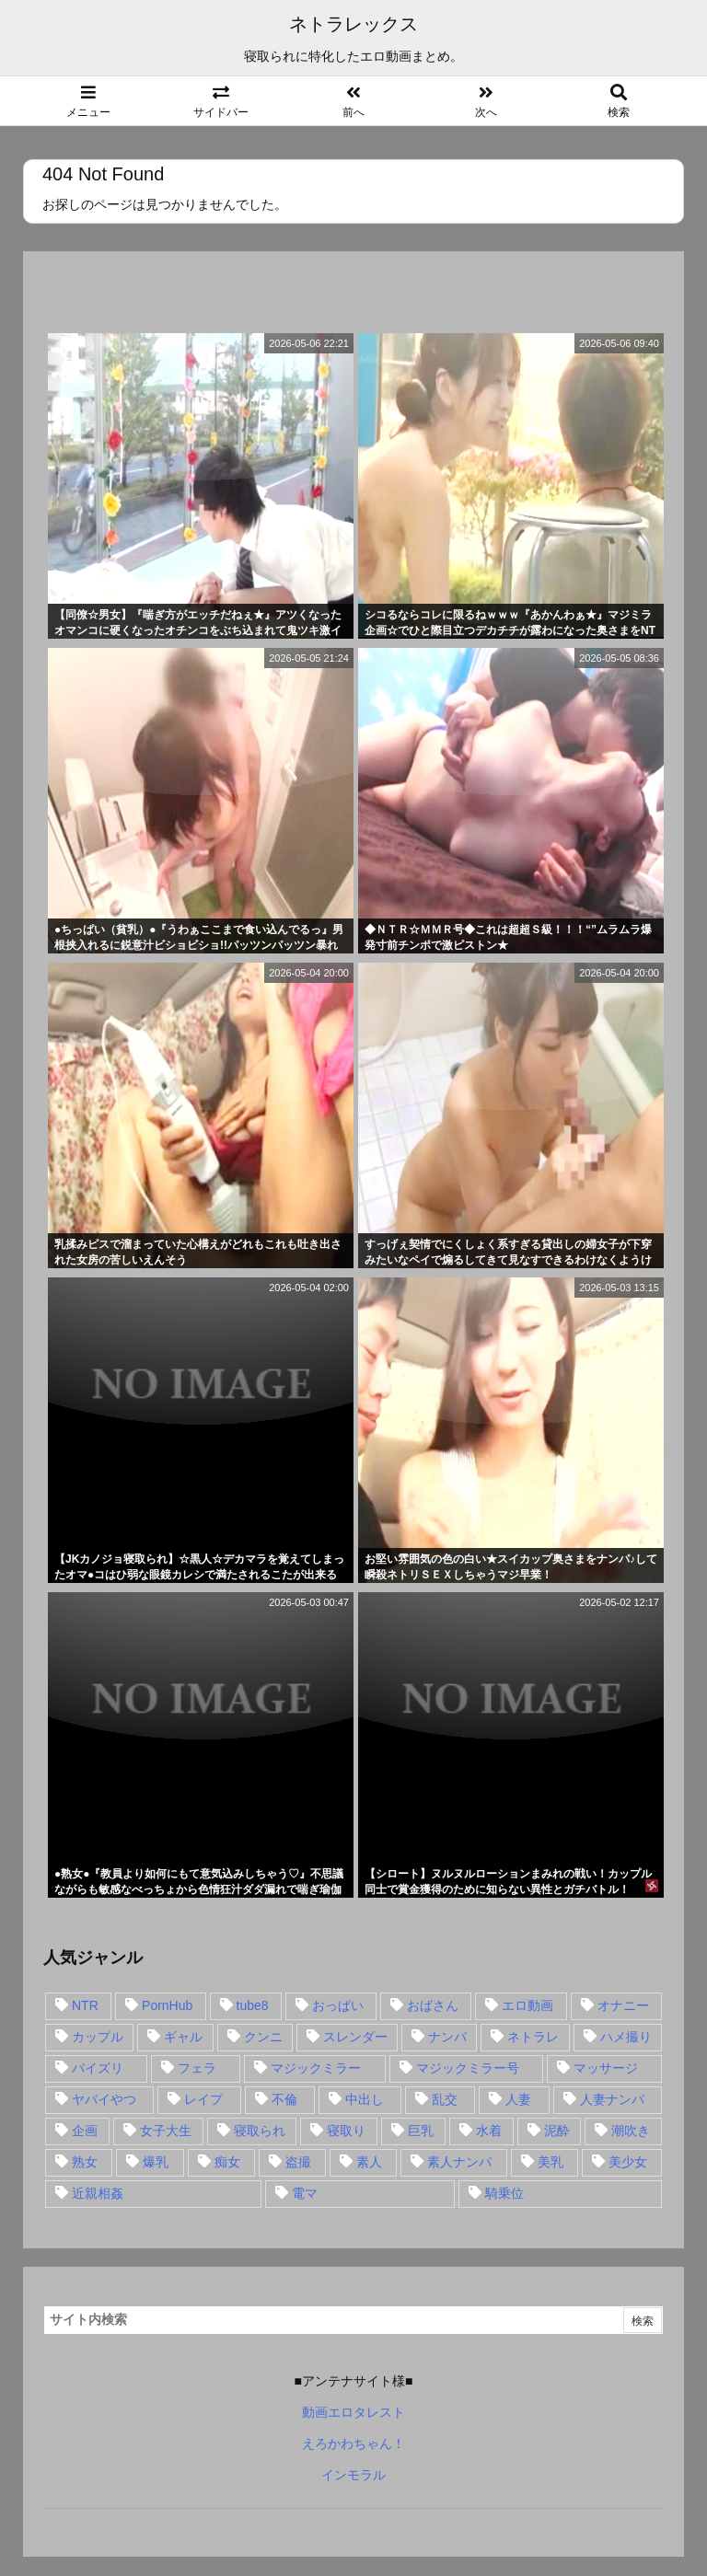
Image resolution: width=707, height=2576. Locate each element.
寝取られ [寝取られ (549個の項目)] (259, 2130)
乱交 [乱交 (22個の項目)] (445, 2099)
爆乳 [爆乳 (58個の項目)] (155, 2161)
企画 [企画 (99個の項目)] (85, 2130)
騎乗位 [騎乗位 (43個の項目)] (504, 2193)
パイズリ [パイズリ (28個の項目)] (97, 2068)
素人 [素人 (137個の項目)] (369, 2161)
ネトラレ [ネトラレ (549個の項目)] (533, 2036)
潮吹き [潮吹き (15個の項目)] (630, 2130)
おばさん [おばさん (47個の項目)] (432, 2005)
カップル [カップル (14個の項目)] (97, 2036)
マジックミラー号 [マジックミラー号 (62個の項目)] (467, 2068)
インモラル (353, 2474)
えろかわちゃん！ (353, 2443)
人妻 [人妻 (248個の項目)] (518, 2099)
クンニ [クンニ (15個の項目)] (263, 2036)
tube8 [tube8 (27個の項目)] (253, 2005)
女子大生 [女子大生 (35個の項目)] (165, 2130)
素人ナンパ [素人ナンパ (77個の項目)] (459, 2161)
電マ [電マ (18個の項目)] (305, 2193)
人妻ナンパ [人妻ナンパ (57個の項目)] (612, 2099)
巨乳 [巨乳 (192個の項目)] (421, 2130)
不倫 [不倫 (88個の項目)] (284, 2099)
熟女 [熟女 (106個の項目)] (85, 2161)
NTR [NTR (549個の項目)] (85, 2005)
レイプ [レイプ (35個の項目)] (203, 2099)
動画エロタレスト (353, 2412)
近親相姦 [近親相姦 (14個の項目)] (97, 2193)
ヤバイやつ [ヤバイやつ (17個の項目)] (104, 2099)
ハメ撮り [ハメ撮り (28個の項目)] (626, 2036)
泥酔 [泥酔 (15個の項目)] (557, 2130)
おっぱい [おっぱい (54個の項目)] (338, 2005)
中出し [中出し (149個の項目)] (364, 2099)
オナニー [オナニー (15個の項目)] (623, 2005)
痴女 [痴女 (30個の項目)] (227, 2161)
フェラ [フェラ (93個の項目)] (197, 2068)
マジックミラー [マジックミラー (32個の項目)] (316, 2068)
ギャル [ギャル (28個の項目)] (183, 2036)
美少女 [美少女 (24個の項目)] (627, 2161)
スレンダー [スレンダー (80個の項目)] (355, 2036)
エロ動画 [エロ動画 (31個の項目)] (527, 2005)
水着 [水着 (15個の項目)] (489, 2130)
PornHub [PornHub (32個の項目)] (167, 2005)
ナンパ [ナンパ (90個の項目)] (447, 2036)
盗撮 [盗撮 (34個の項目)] (298, 2161)
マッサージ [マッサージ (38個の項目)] (606, 2068)
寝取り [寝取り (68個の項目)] (346, 2130)
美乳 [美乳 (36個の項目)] (550, 2161)
